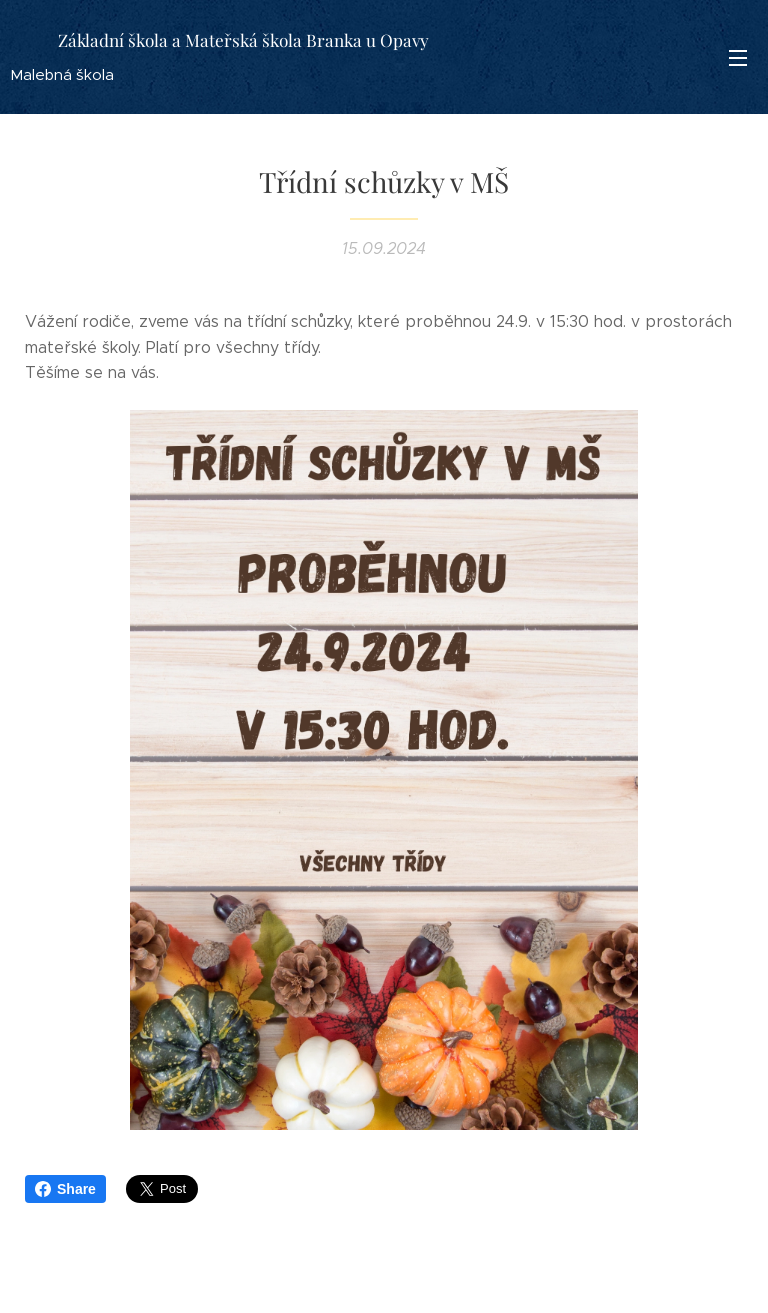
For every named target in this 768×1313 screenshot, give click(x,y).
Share (65, 1189)
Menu (738, 58)
